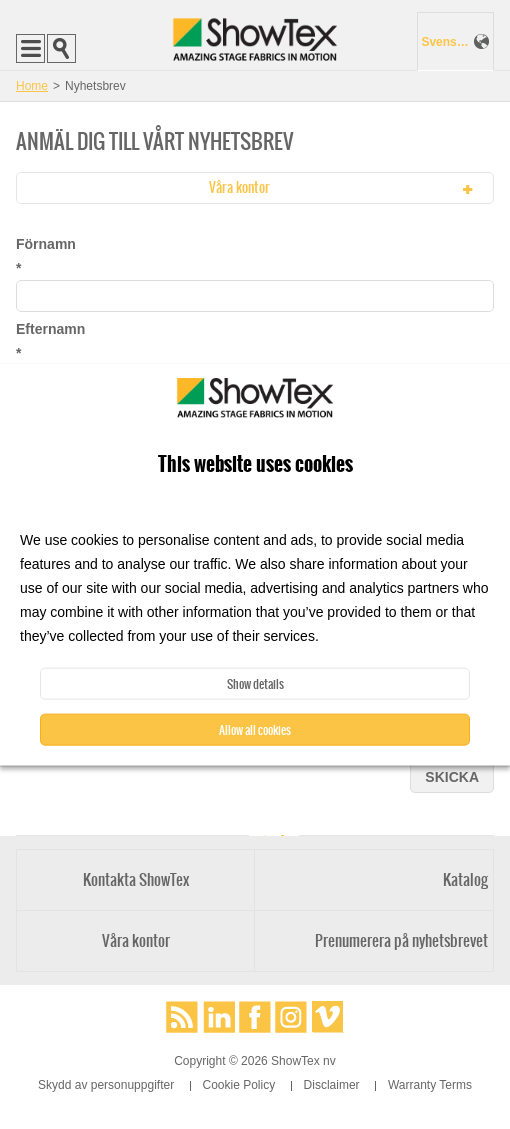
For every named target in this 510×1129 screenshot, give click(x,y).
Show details (255, 684)
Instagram (291, 1017)
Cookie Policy (239, 1085)
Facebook (255, 1017)
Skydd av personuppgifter (106, 1085)
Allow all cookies (255, 730)
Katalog (465, 879)
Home (32, 86)
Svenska (445, 42)
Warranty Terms (430, 1085)
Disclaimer (332, 1085)
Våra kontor (136, 940)
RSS (182, 1017)
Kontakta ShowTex (136, 879)
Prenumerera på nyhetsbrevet (401, 940)
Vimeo (328, 1017)
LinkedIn (219, 1017)
